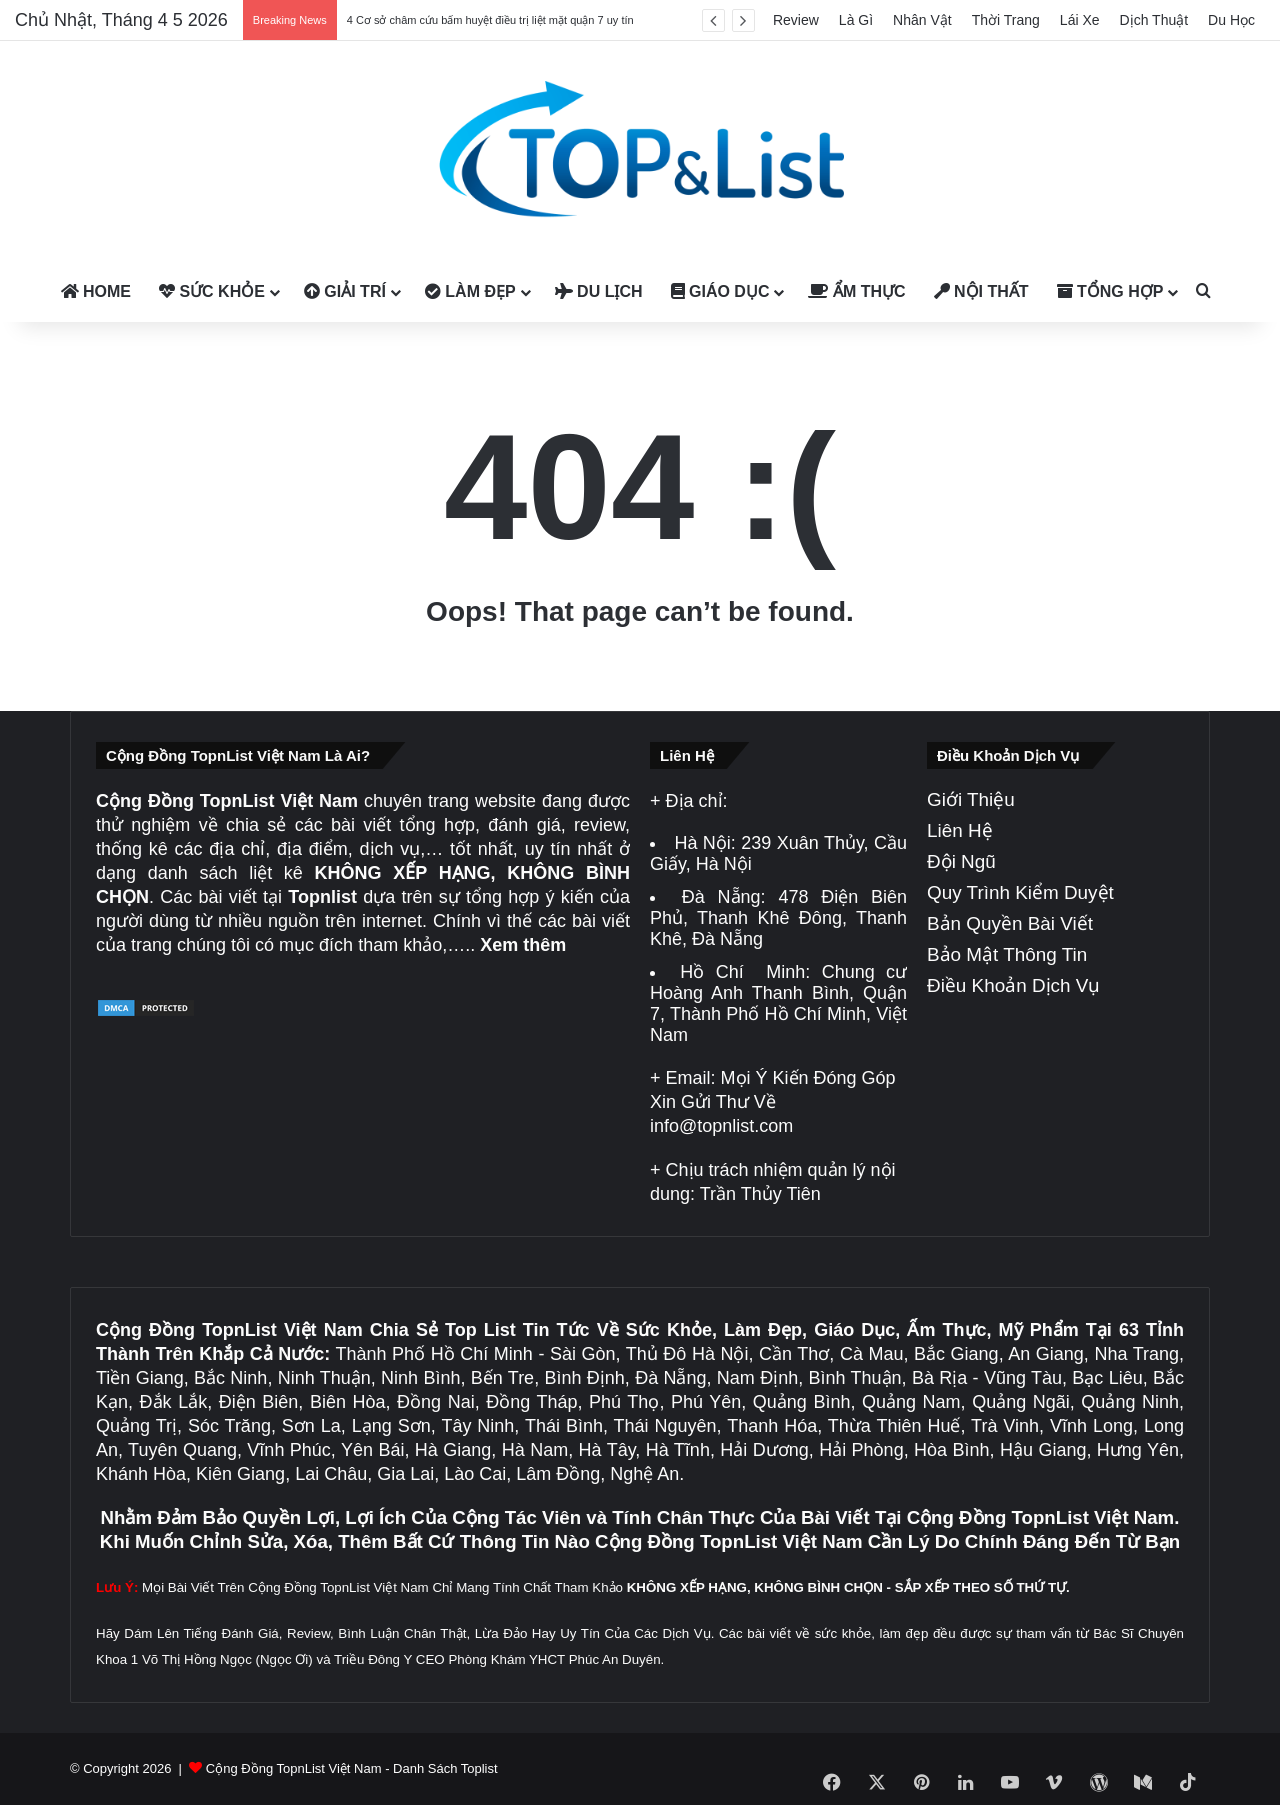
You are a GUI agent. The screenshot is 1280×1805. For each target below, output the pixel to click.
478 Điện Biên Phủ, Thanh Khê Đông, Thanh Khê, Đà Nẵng (778, 918)
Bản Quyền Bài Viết (1010, 923)
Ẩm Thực (856, 291)
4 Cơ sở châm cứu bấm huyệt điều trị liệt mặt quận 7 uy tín (490, 20)
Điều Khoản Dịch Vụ (1013, 985)
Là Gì (856, 20)
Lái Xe (1080, 20)
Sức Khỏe (212, 291)
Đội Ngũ (961, 861)
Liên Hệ (960, 830)
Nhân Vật (922, 20)
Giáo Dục (720, 291)
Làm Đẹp (470, 291)
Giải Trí (345, 291)
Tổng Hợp (1110, 291)
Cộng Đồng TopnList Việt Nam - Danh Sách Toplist (352, 1768)
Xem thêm (523, 945)
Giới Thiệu (971, 799)
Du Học (1231, 20)
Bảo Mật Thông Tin (1007, 954)
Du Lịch (599, 291)
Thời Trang (1006, 20)
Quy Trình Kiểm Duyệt (1020, 892)
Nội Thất (981, 291)
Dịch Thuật (1154, 20)
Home (96, 291)
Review (796, 20)
